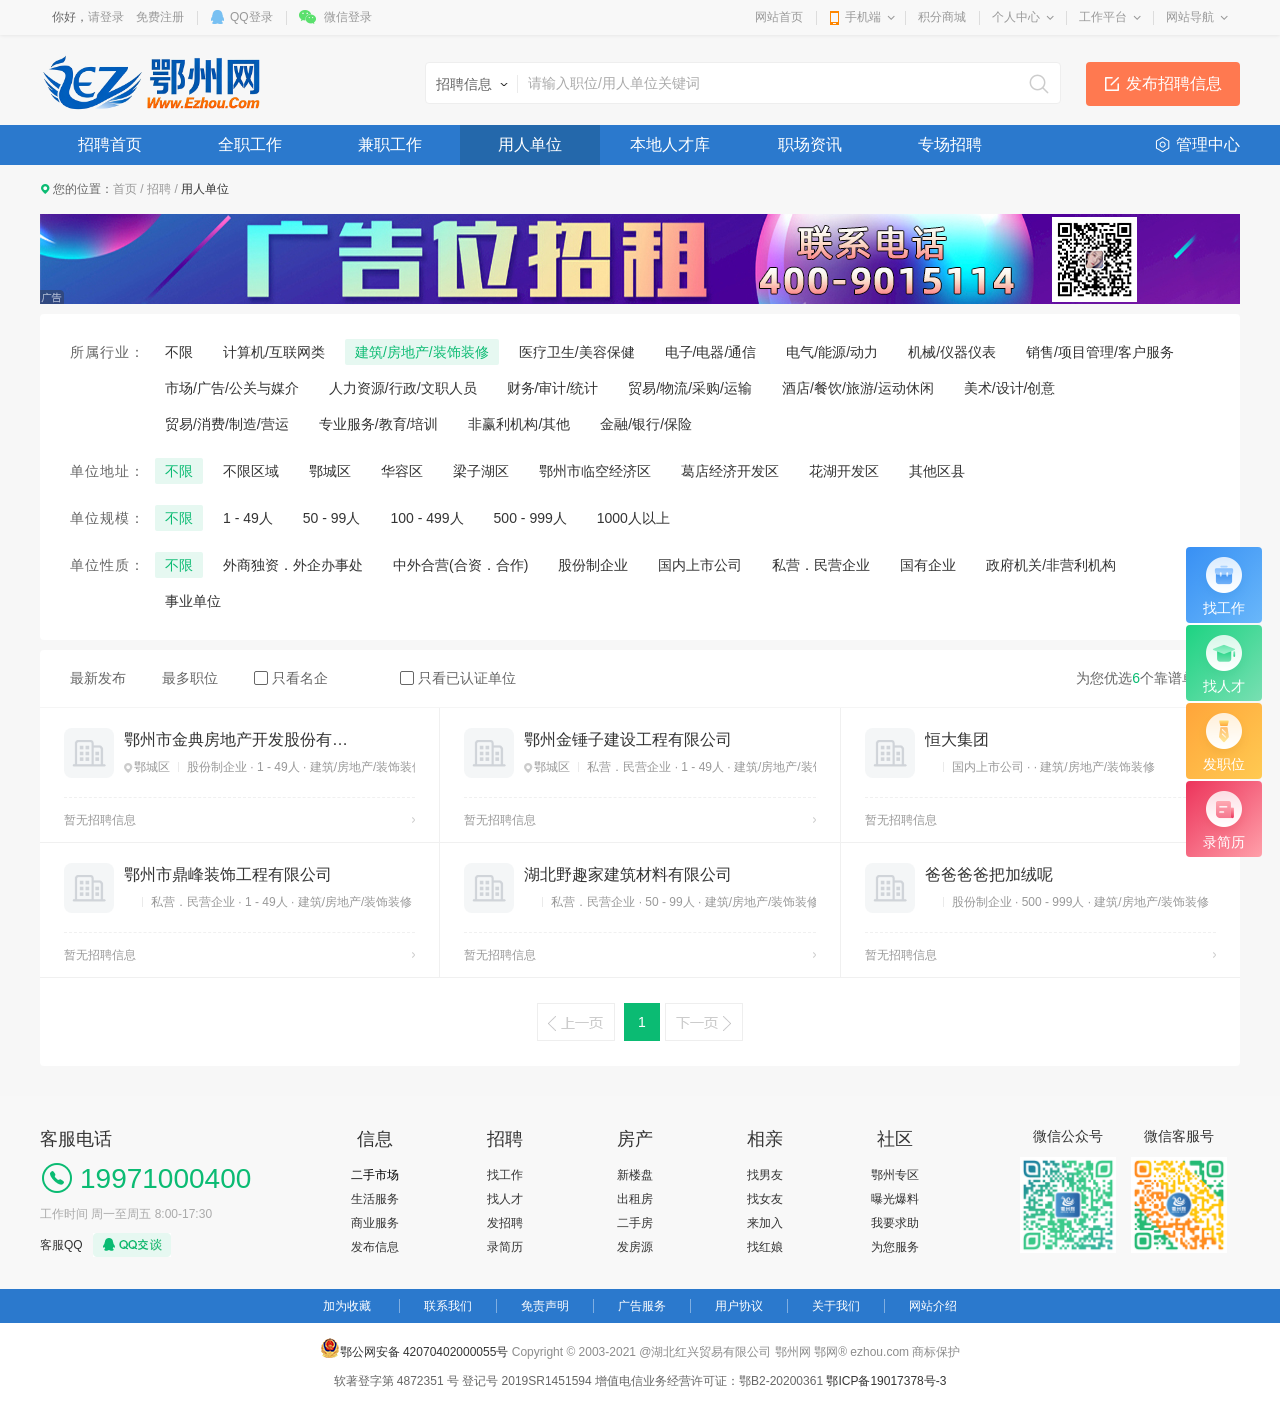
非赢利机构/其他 (519, 424)
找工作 (505, 1175)
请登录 (106, 17)
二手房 (635, 1223)
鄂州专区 (895, 1175)
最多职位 (190, 678)
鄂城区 (330, 471)
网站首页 (779, 17)
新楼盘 (635, 1175)
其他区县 (937, 471)
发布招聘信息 (1174, 83)
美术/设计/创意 (1010, 388)
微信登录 (348, 17)
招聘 (159, 189)
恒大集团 (957, 739)
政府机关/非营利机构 (1051, 565)
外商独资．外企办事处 (293, 565)
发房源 (635, 1247)
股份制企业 (593, 565)
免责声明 (545, 1306)
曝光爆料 (895, 1199)
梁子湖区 (481, 471)
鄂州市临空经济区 (595, 471)
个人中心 (1016, 17)
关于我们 (836, 1306)
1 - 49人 (248, 518)
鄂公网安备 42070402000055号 (414, 1348)
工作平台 (1103, 17)
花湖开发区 (844, 471)
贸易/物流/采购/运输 (690, 388)
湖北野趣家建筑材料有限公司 (628, 874)
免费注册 (160, 17)
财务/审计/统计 (553, 388)
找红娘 (765, 1247)
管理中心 (1208, 144)
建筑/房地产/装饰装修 (422, 352)
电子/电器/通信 (711, 352)
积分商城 (942, 17)
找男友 (765, 1175)
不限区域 (251, 471)
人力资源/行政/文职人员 (403, 388)
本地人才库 (670, 144)
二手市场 (375, 1175)
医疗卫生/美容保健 (577, 352)
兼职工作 (390, 144)
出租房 (635, 1199)
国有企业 (928, 565)
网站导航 (1190, 17)
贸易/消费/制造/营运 (227, 424)
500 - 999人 (530, 518)
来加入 (765, 1223)
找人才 (505, 1199)
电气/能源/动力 (832, 352)
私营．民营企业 (821, 565)
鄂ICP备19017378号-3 (886, 1381)
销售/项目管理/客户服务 (1100, 352)
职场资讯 (810, 144)
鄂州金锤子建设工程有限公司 (628, 739)
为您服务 (895, 1247)
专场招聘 (950, 144)
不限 (179, 352)
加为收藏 (347, 1306)
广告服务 (642, 1306)
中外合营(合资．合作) (460, 565)
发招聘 (505, 1223)
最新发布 (98, 678)
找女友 (765, 1199)
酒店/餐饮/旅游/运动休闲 (858, 388)
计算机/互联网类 (274, 352)
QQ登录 (251, 17)
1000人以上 (633, 518)
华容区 (402, 471)
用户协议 (739, 1306)
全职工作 (250, 144)
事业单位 (193, 601)
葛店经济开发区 (730, 471)
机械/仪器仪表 (952, 352)
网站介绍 (933, 1306)
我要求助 (895, 1223)
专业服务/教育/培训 (379, 424)
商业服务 (375, 1223)
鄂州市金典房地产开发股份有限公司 (236, 739)
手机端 (863, 17)
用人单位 (530, 144)
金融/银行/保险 (646, 424)
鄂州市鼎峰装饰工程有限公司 (228, 874)
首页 (125, 189)
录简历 (505, 1247)
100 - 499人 (426, 518)
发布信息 (375, 1247)
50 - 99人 (332, 518)
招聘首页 (110, 144)
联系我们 (448, 1306)
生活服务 (375, 1199)
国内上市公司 (700, 565)
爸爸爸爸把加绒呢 (989, 874)
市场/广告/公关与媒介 (232, 388)
